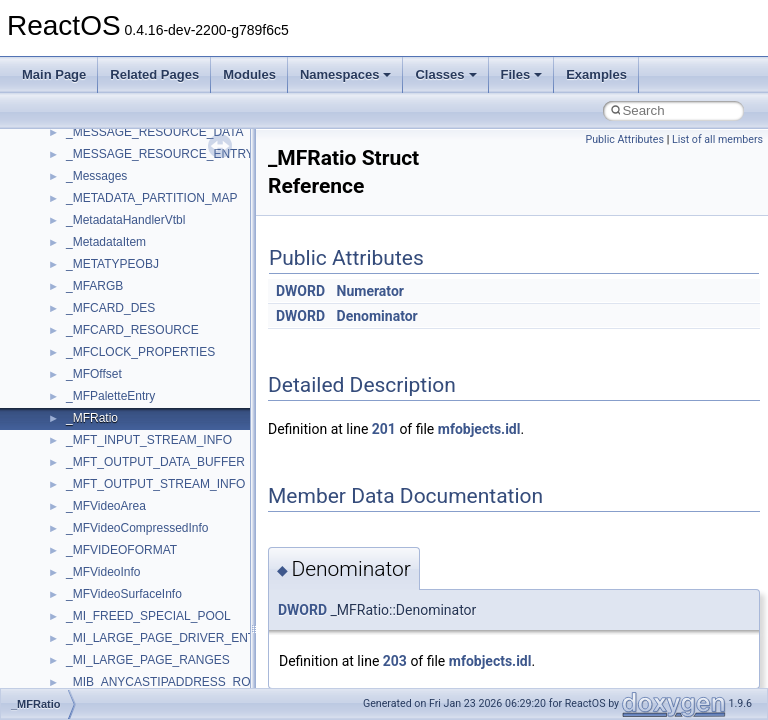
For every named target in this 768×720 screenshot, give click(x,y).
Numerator (370, 291)
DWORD (300, 291)
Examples (596, 74)
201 (384, 429)
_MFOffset (94, 374)
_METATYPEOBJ (112, 264)
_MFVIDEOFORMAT (121, 550)
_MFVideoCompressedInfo (137, 528)
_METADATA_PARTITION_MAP (152, 198)
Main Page (54, 74)
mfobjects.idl (479, 429)
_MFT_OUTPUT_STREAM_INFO (155, 484)
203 (395, 661)
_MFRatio (92, 418)
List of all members (717, 139)
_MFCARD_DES (110, 308)
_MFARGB (94, 286)
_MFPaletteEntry (110, 396)
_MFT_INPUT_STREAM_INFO (149, 440)
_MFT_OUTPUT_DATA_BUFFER (155, 462)
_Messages (96, 176)
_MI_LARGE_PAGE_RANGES (148, 660)
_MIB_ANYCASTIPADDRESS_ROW (164, 682)
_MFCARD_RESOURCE (132, 330)
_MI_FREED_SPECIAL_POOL (148, 616)
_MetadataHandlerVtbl (125, 220)
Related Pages (154, 74)
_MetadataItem (106, 242)
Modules (249, 74)
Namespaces (346, 74)
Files (522, 74)
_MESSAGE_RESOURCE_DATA (155, 132)
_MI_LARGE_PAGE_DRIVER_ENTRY (169, 638)
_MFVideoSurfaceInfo (124, 594)
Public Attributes (624, 139)
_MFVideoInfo (103, 572)
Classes (445, 74)
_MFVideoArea (106, 506)
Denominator (377, 316)
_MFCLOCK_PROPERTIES (140, 352)
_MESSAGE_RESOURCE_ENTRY (160, 154)
